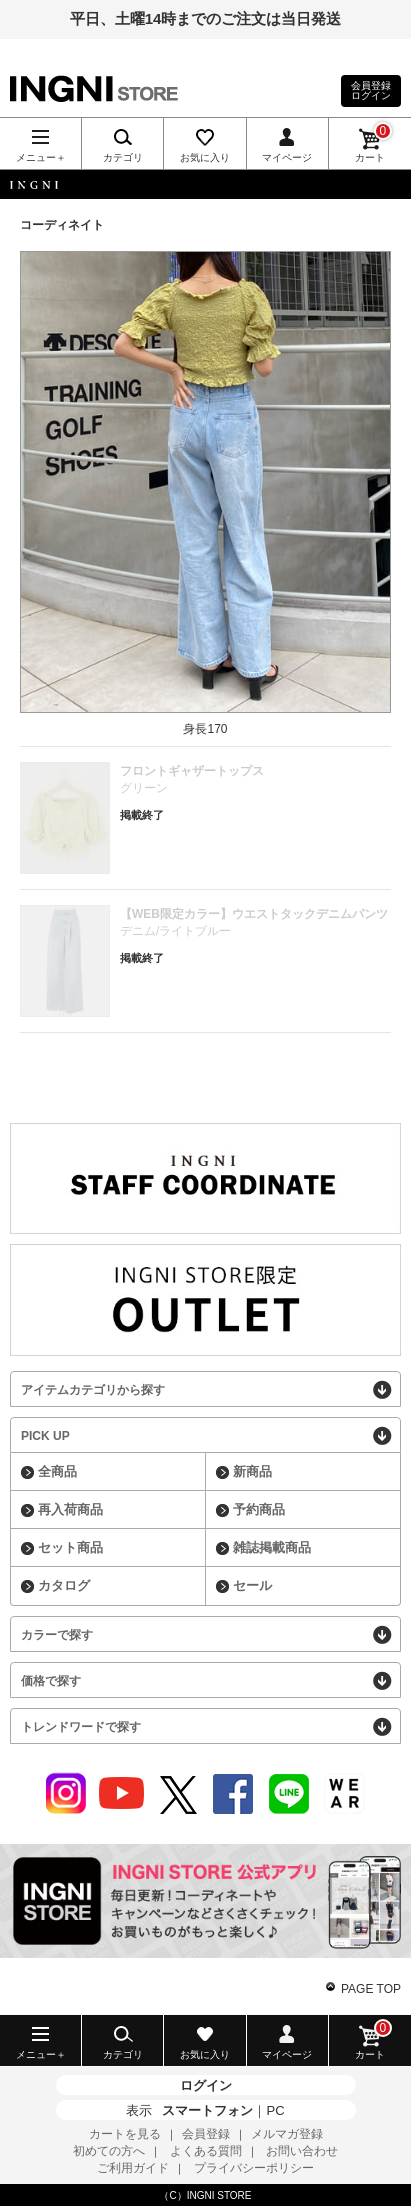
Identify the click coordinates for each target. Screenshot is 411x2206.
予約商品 (259, 1509)
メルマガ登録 (287, 2134)
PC (275, 2110)
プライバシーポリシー (254, 2168)
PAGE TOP (371, 1989)
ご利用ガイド (133, 2168)
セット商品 (70, 1547)
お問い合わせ (302, 2151)
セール (252, 1585)
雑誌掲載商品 (272, 1547)
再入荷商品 (70, 1509)
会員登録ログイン (371, 90)
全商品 (57, 1471)
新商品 (252, 1471)
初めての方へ (109, 2151)
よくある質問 (206, 2151)
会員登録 (206, 2134)
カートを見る (125, 2134)
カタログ (64, 1585)
